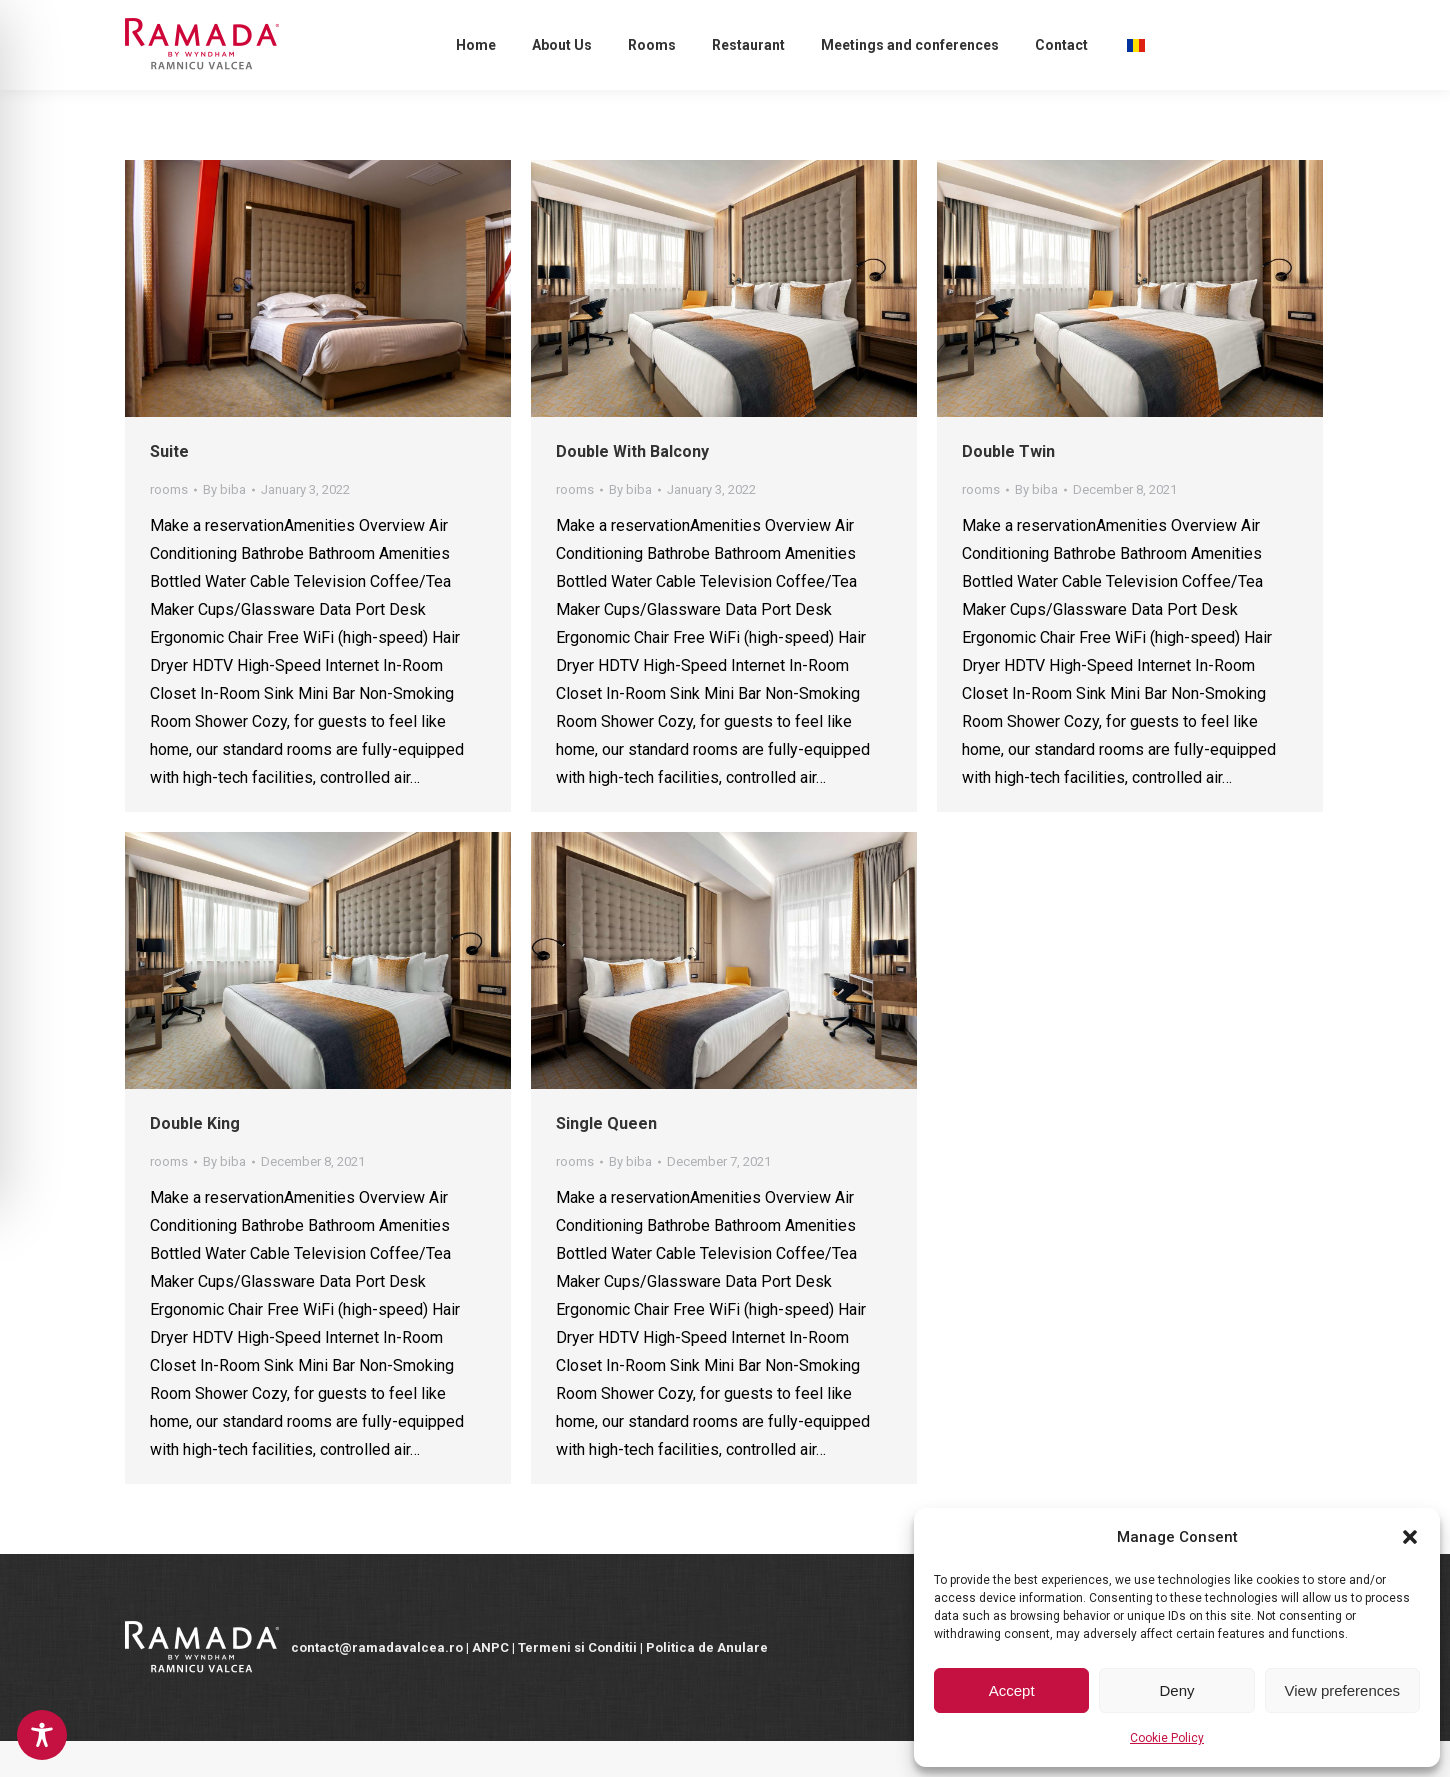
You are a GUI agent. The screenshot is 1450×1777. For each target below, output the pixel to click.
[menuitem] (476, 81)
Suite (169, 487)
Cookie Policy (1167, 1738)
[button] (1410, 1537)
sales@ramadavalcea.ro (423, 18)
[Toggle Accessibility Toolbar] (42, 1735)
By (224, 525)
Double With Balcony (632, 487)
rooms (169, 525)
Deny (1176, 1690)
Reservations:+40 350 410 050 (222, 18)
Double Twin (1008, 487)
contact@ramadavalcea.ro (616, 18)
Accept (1012, 1690)
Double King (195, 1159)
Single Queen (606, 1159)
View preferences (1343, 1690)
